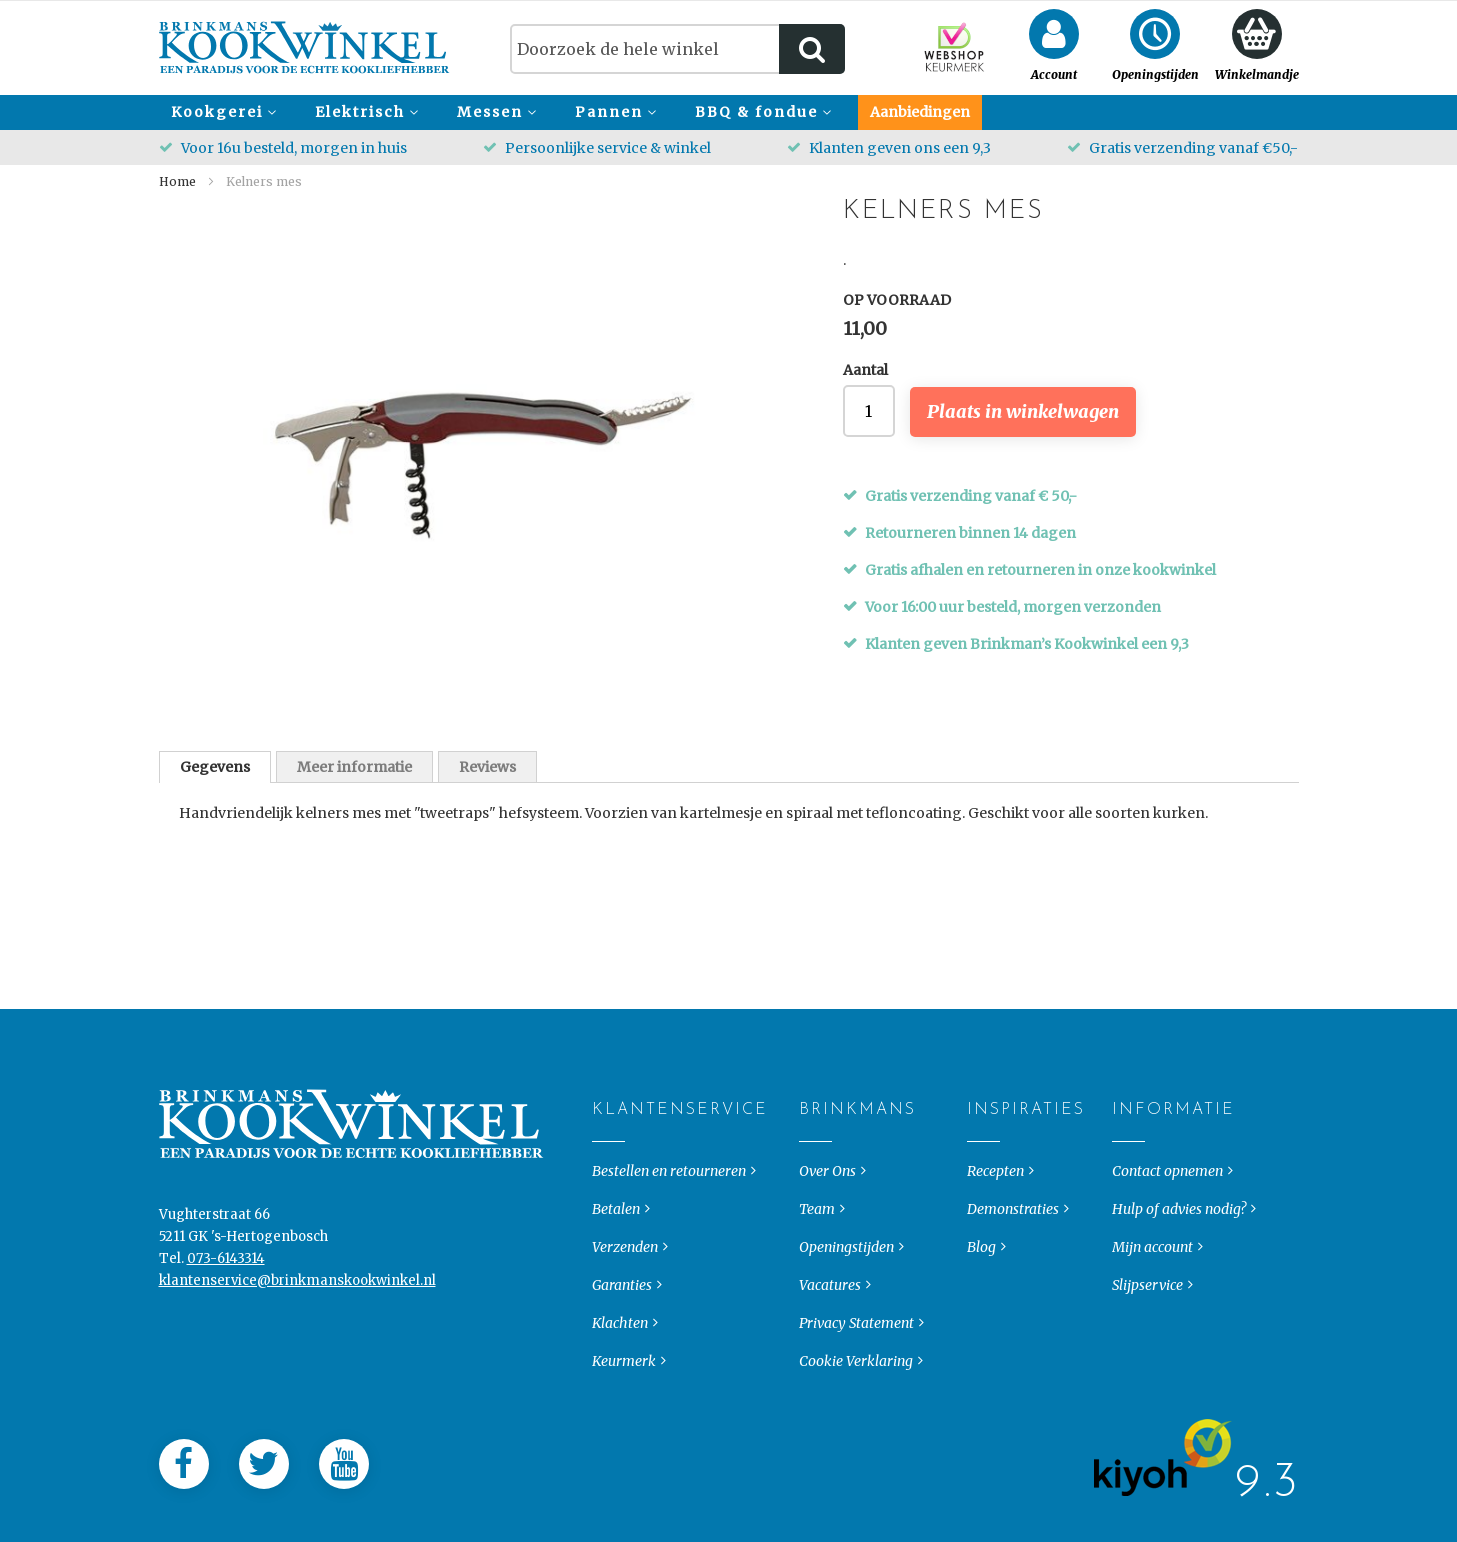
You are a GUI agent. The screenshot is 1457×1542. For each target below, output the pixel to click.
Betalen (616, 1248)
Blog (981, 1286)
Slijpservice (1147, 1324)
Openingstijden (846, 1286)
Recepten (995, 1210)
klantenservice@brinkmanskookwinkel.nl (297, 1319)
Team (817, 1248)
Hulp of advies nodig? (1179, 1248)
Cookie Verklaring (856, 1400)
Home (177, 181)
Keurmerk (624, 1400)
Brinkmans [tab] (815, 1149)
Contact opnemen (1167, 1210)
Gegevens (215, 767)
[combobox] (677, 49)
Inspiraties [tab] (983, 1149)
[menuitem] (221, 112)
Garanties (622, 1324)
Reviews (487, 767)
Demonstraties (1013, 1248)
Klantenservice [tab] (608, 1149)
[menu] (729, 112)
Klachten (620, 1362)
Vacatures (830, 1324)
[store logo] (304, 47)
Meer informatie (354, 767)
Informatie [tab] (1128, 1149)
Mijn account (1152, 1286)
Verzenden (625, 1286)
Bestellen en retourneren (669, 1210)
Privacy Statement (856, 1362)
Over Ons (827, 1210)
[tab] (215, 767)
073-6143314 (226, 1297)
